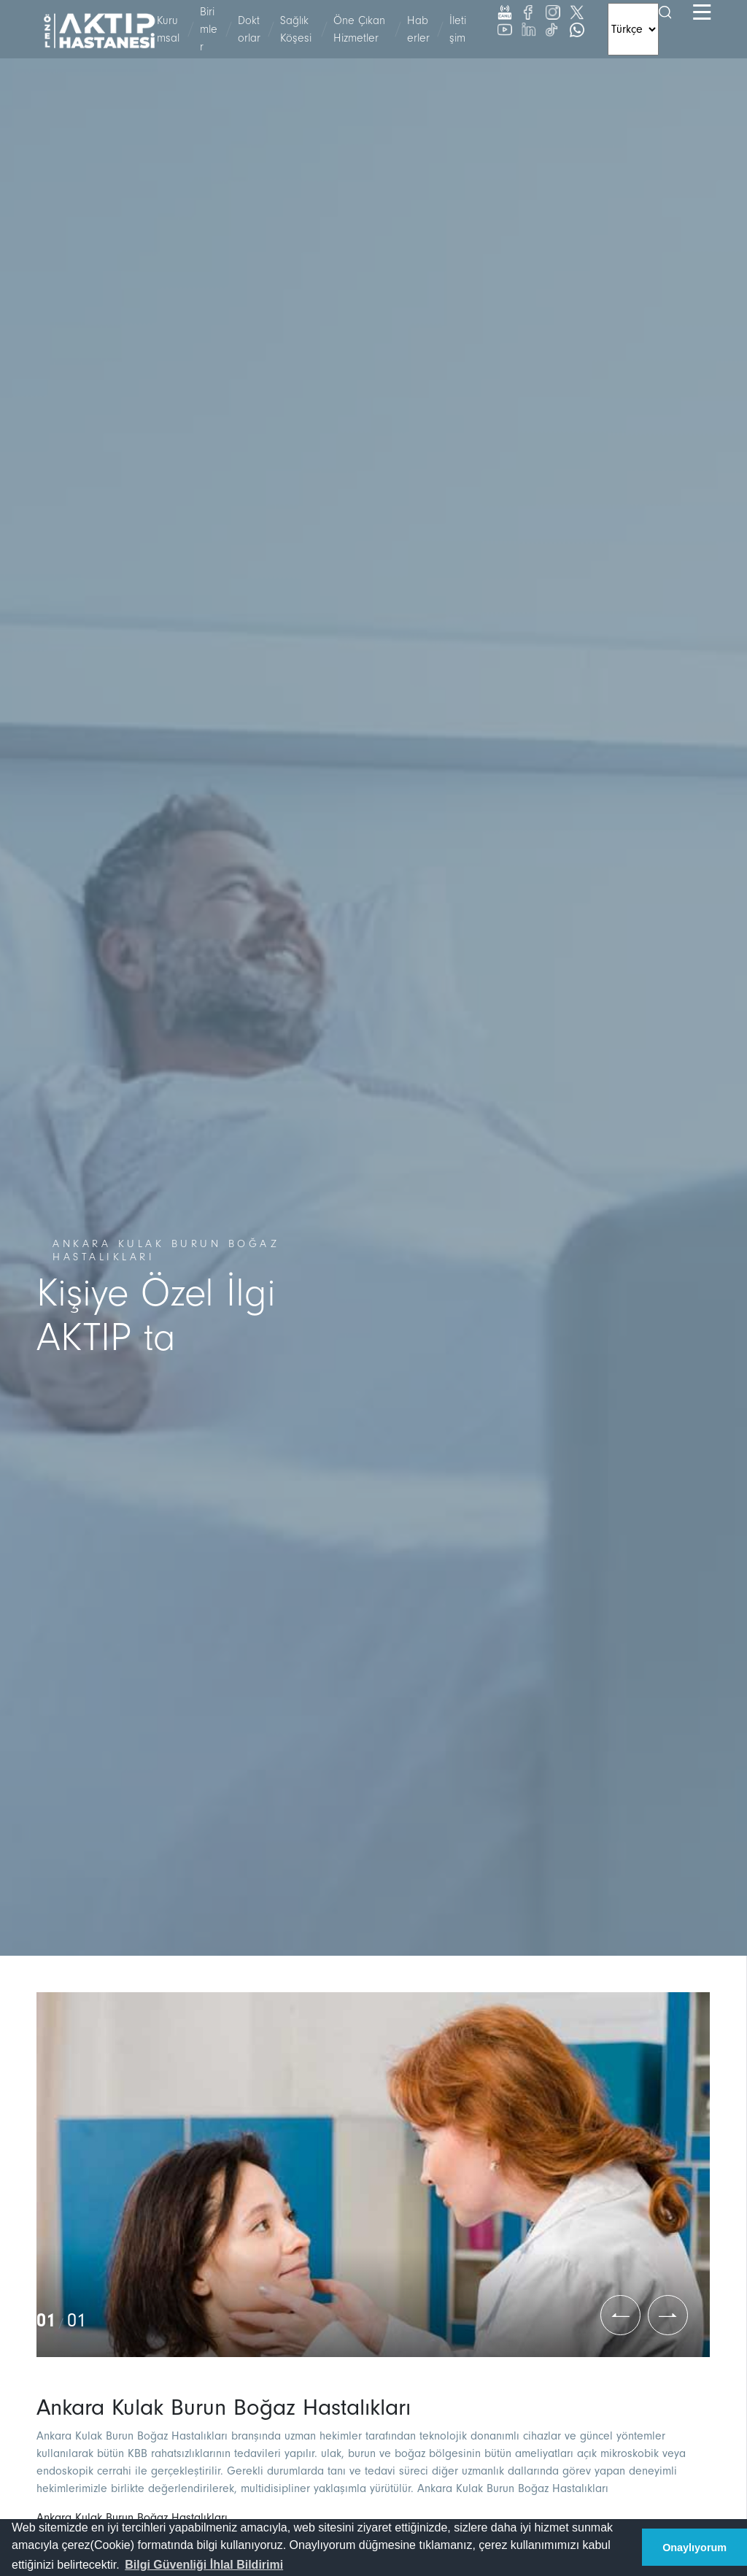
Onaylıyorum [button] (694, 2547)
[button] (204, 2565)
